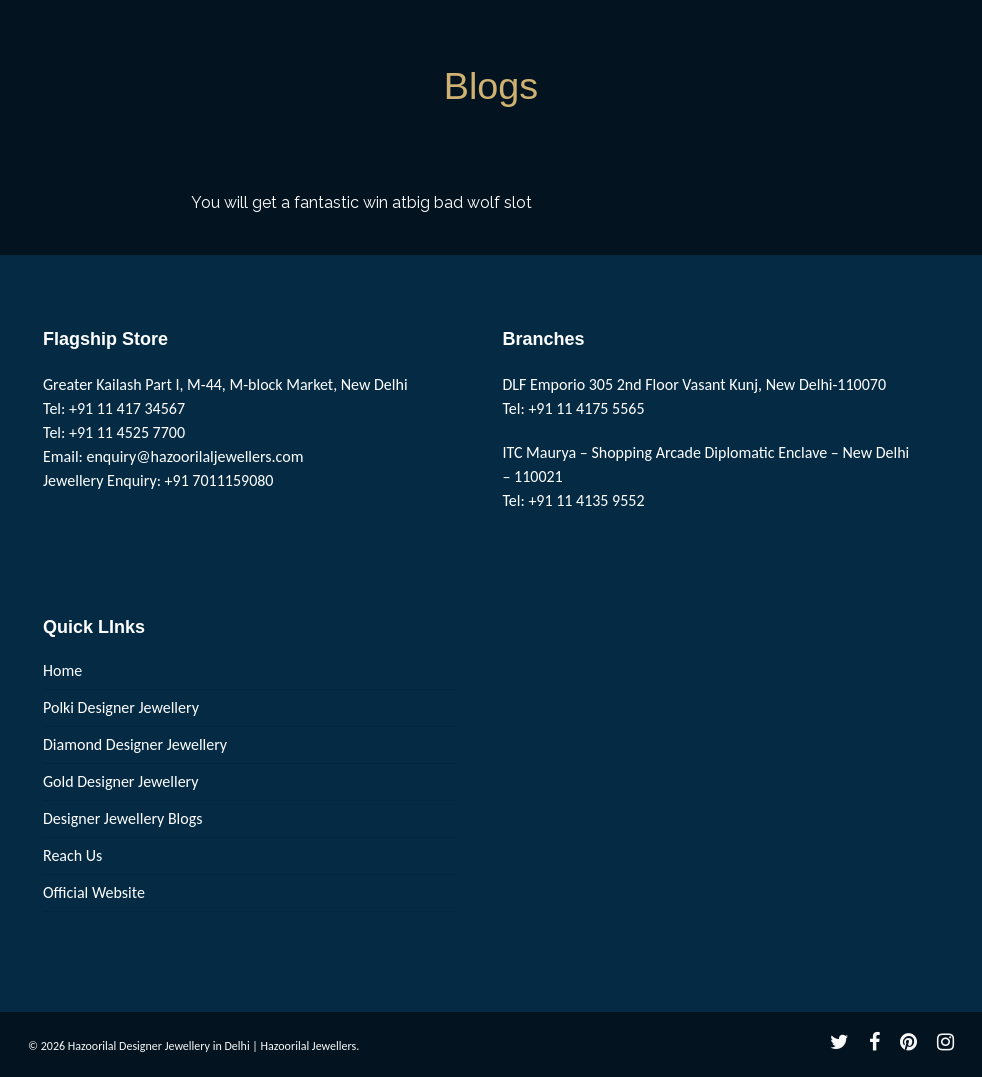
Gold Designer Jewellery (121, 781)
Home (62, 670)
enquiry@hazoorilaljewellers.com (195, 456)
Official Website (94, 892)
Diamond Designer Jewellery (135, 744)
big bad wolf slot (469, 202)
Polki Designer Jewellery (121, 707)
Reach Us (72, 855)
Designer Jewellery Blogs (123, 818)
